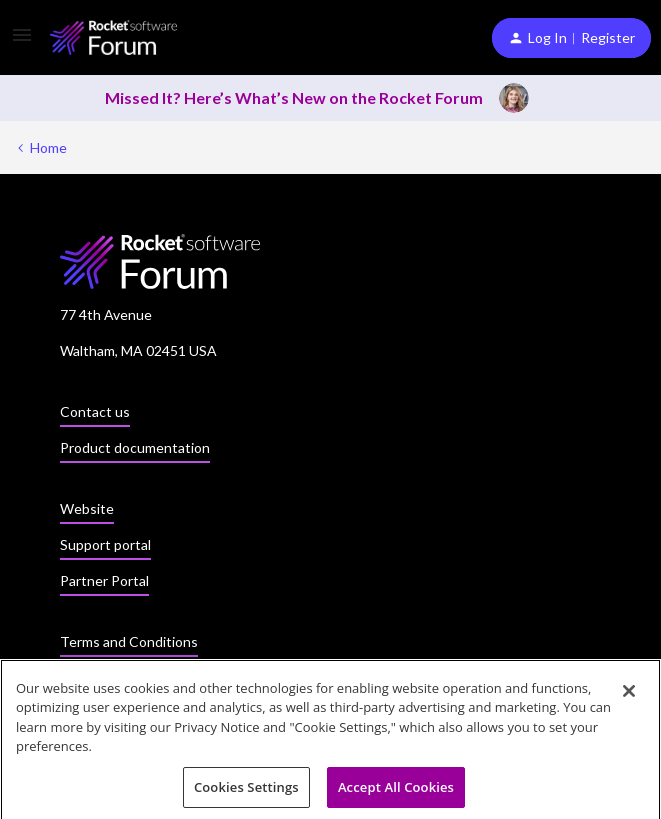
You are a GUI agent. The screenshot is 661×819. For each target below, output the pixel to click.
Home (48, 147)
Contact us (95, 411)
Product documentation (135, 447)
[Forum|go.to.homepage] (113, 37)
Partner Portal (104, 580)
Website (87, 508)
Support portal (105, 544)
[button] (22, 41)
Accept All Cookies (396, 792)
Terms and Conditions (129, 641)
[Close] (629, 695)
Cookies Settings (246, 792)
